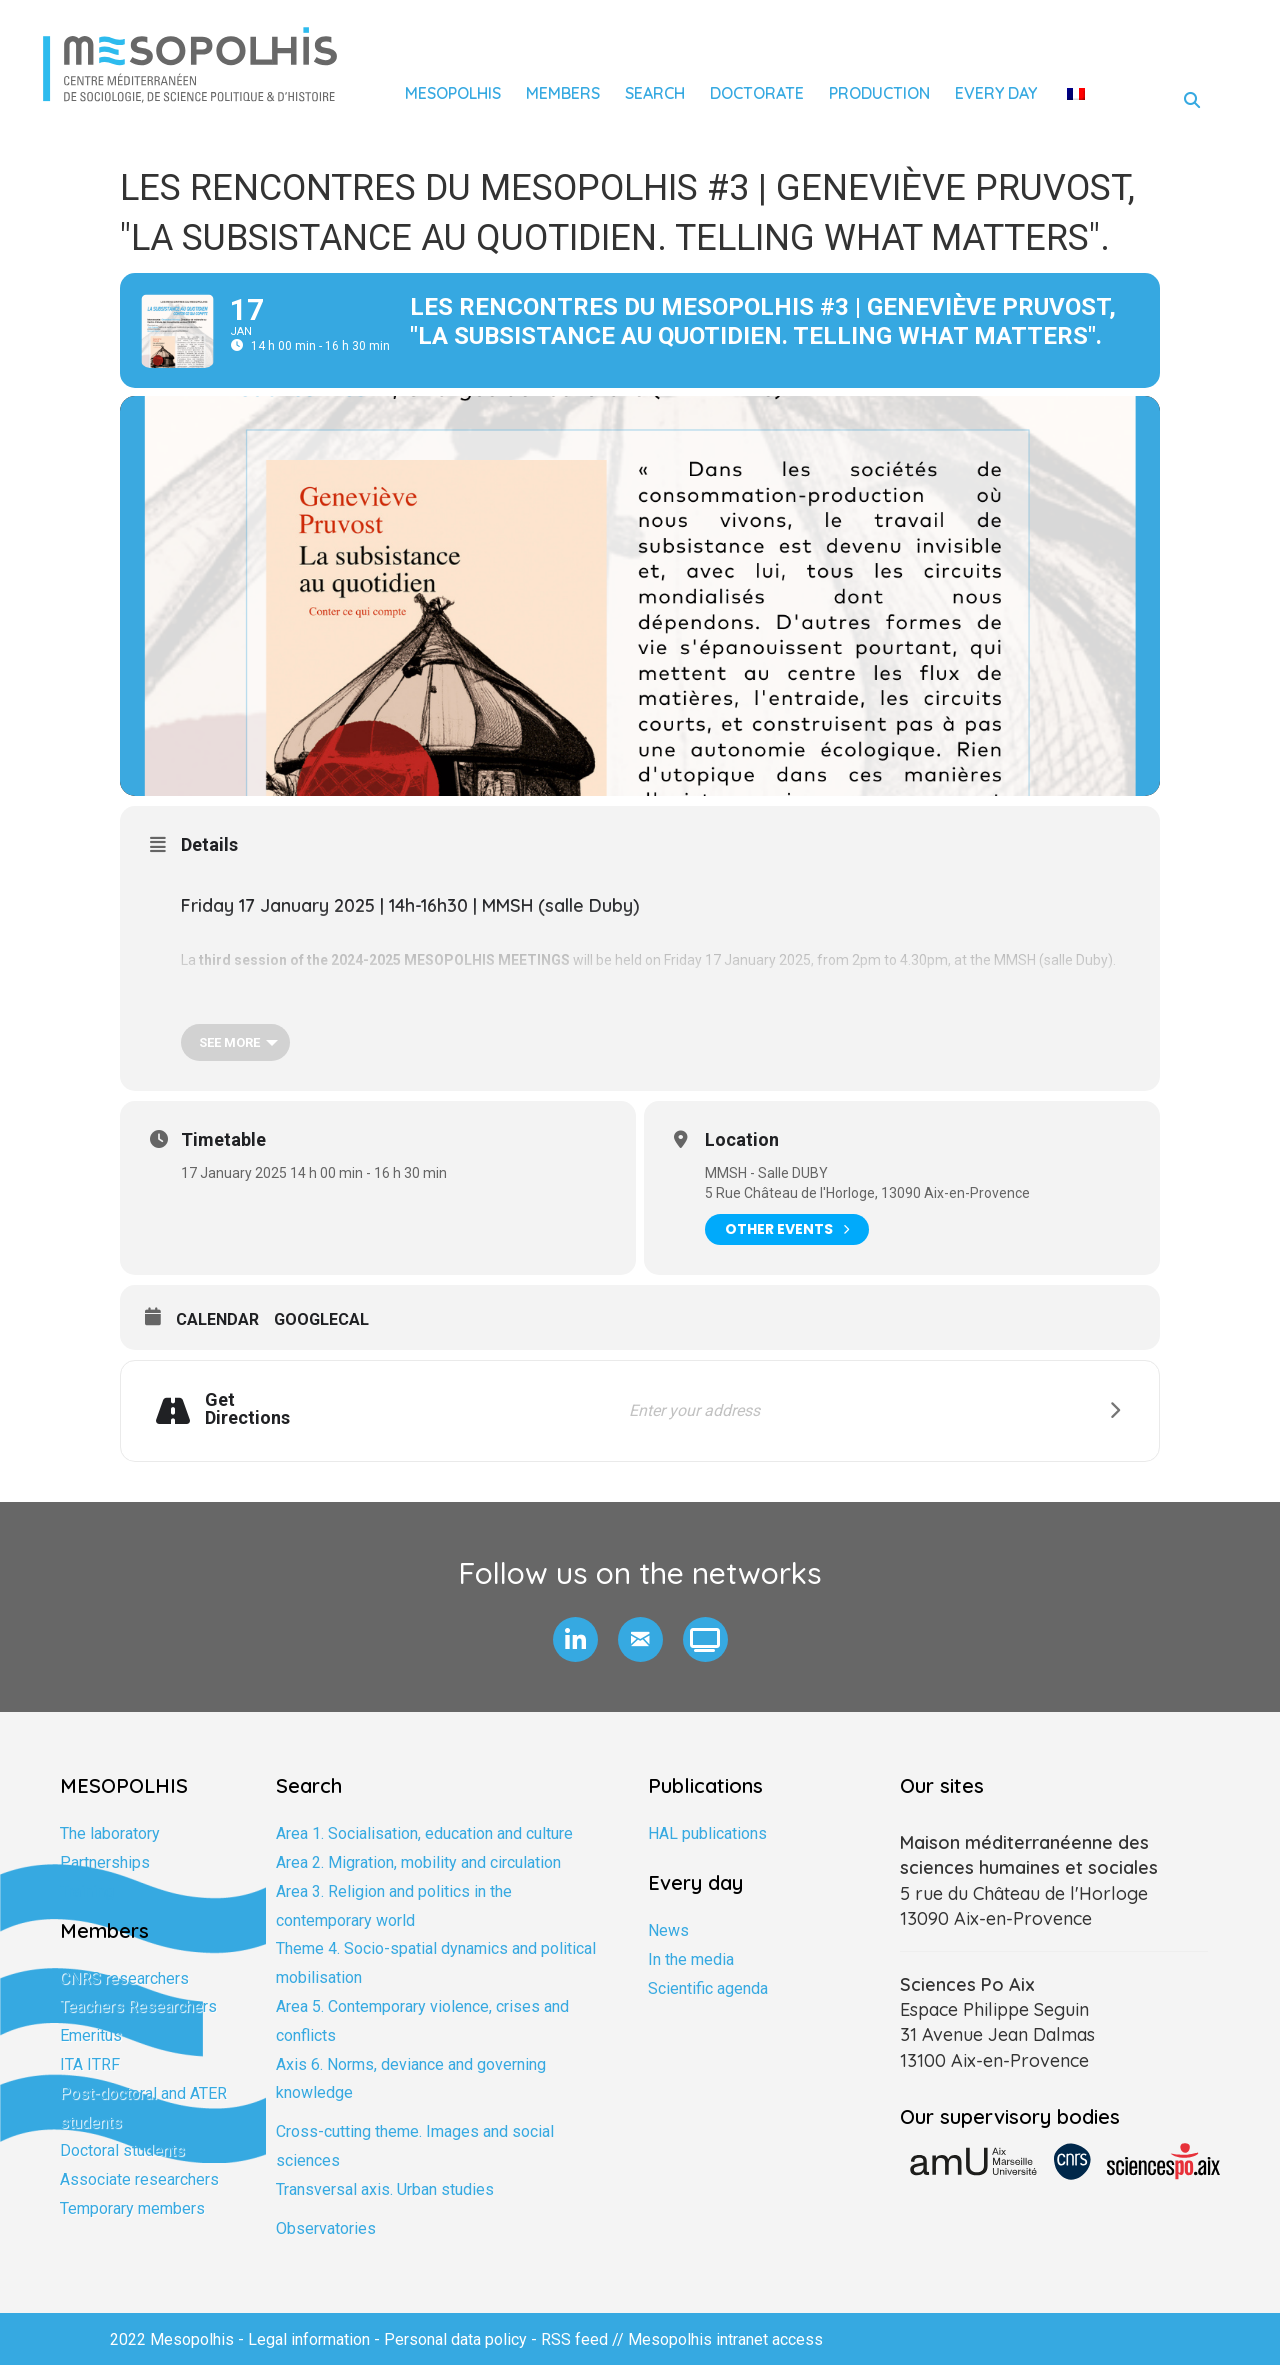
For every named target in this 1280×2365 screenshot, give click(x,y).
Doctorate (757, 93)
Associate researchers (139, 2179)
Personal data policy (455, 2339)
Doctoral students (122, 2150)
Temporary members (132, 2208)
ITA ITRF (90, 2064)
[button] (575, 1639)
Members (563, 93)
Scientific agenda (708, 1988)
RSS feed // (584, 2339)
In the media (691, 1959)
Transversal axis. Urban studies (385, 2189)
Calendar (217, 1319)
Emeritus (91, 2035)
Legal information (309, 2339)
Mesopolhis (453, 93)
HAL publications (707, 1833)
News (668, 1930)
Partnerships (105, 1862)
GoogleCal (321, 1319)
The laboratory (110, 1833)
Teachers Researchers (138, 2006)
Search (655, 93)
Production (879, 93)
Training (87, 1891)
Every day (996, 93)
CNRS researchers (124, 1978)
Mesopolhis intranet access (725, 2339)
